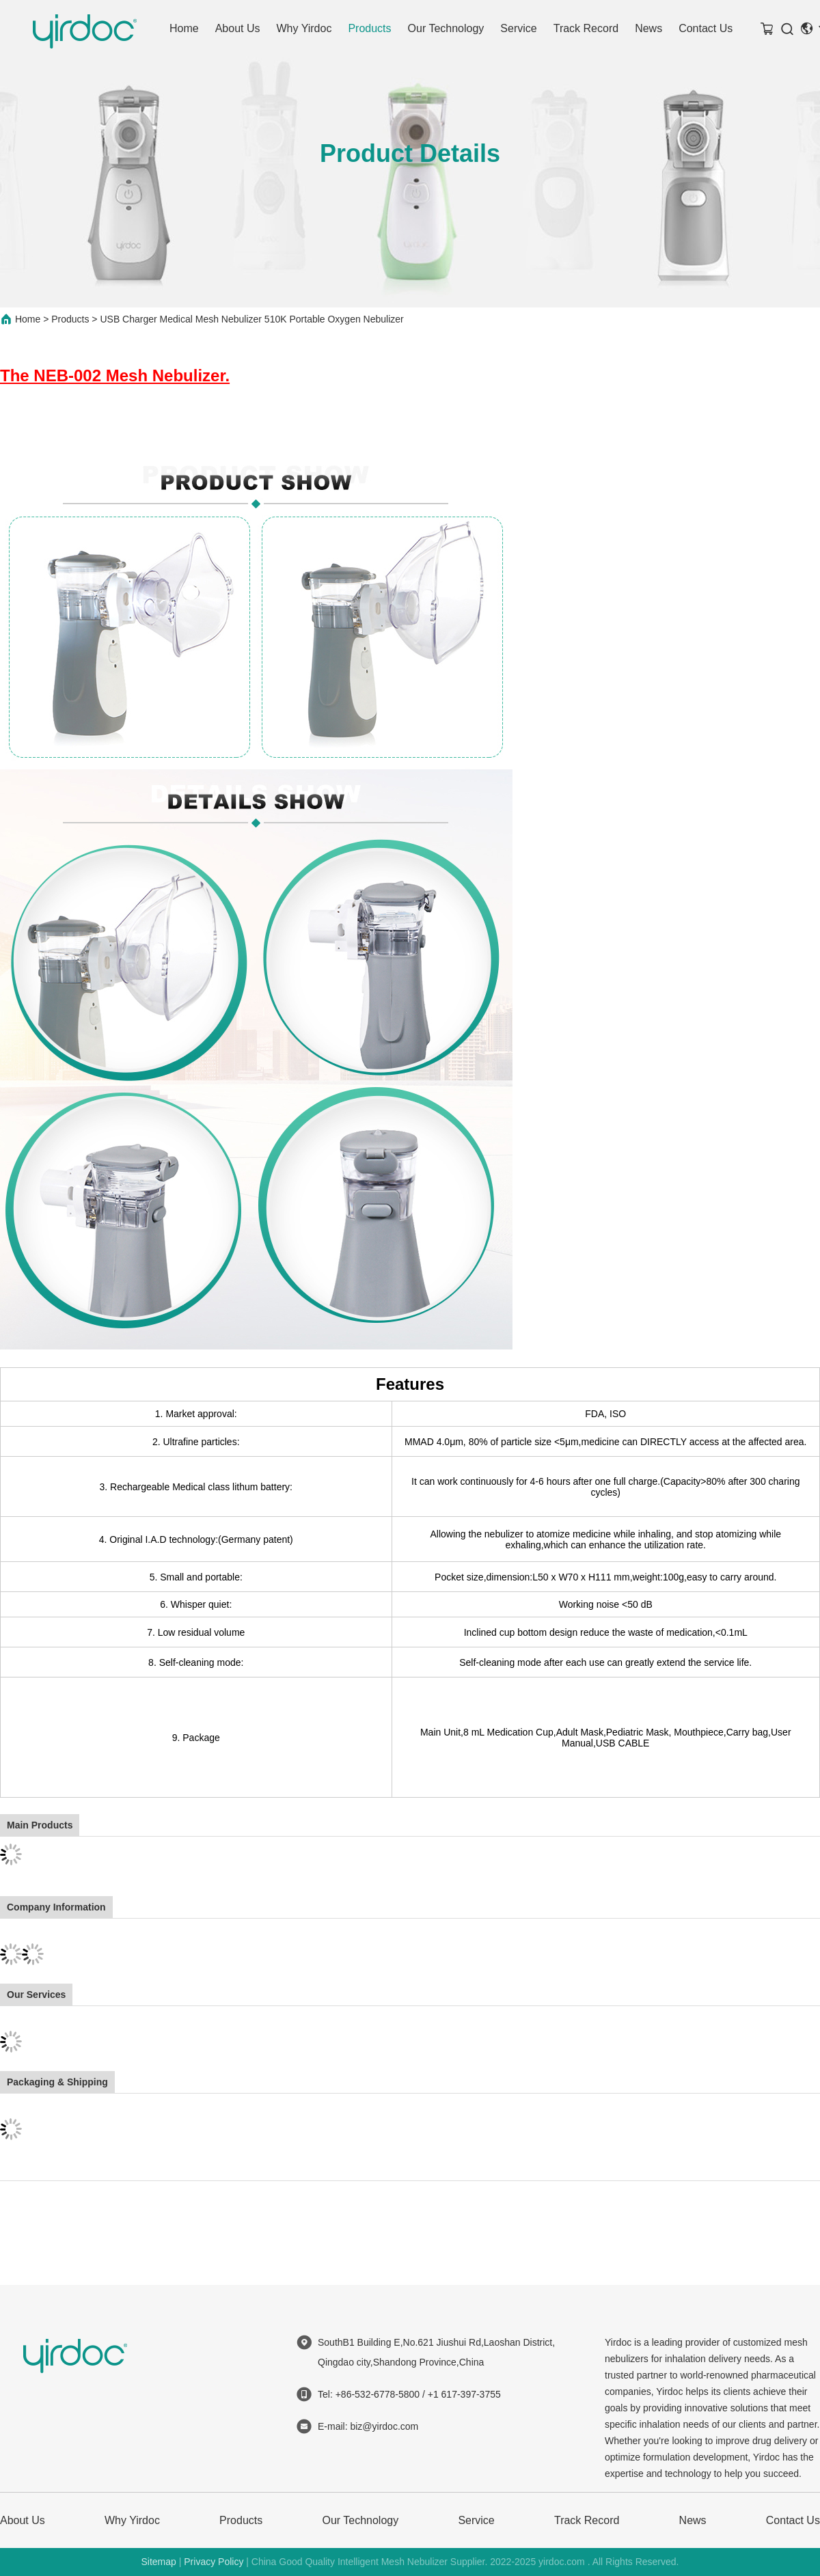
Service (518, 28)
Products (369, 28)
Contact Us (706, 28)
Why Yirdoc (304, 28)
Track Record (586, 28)
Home (184, 28)
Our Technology (446, 28)
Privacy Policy (213, 2561)
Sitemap (158, 2561)
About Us (237, 28)
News (648, 28)
